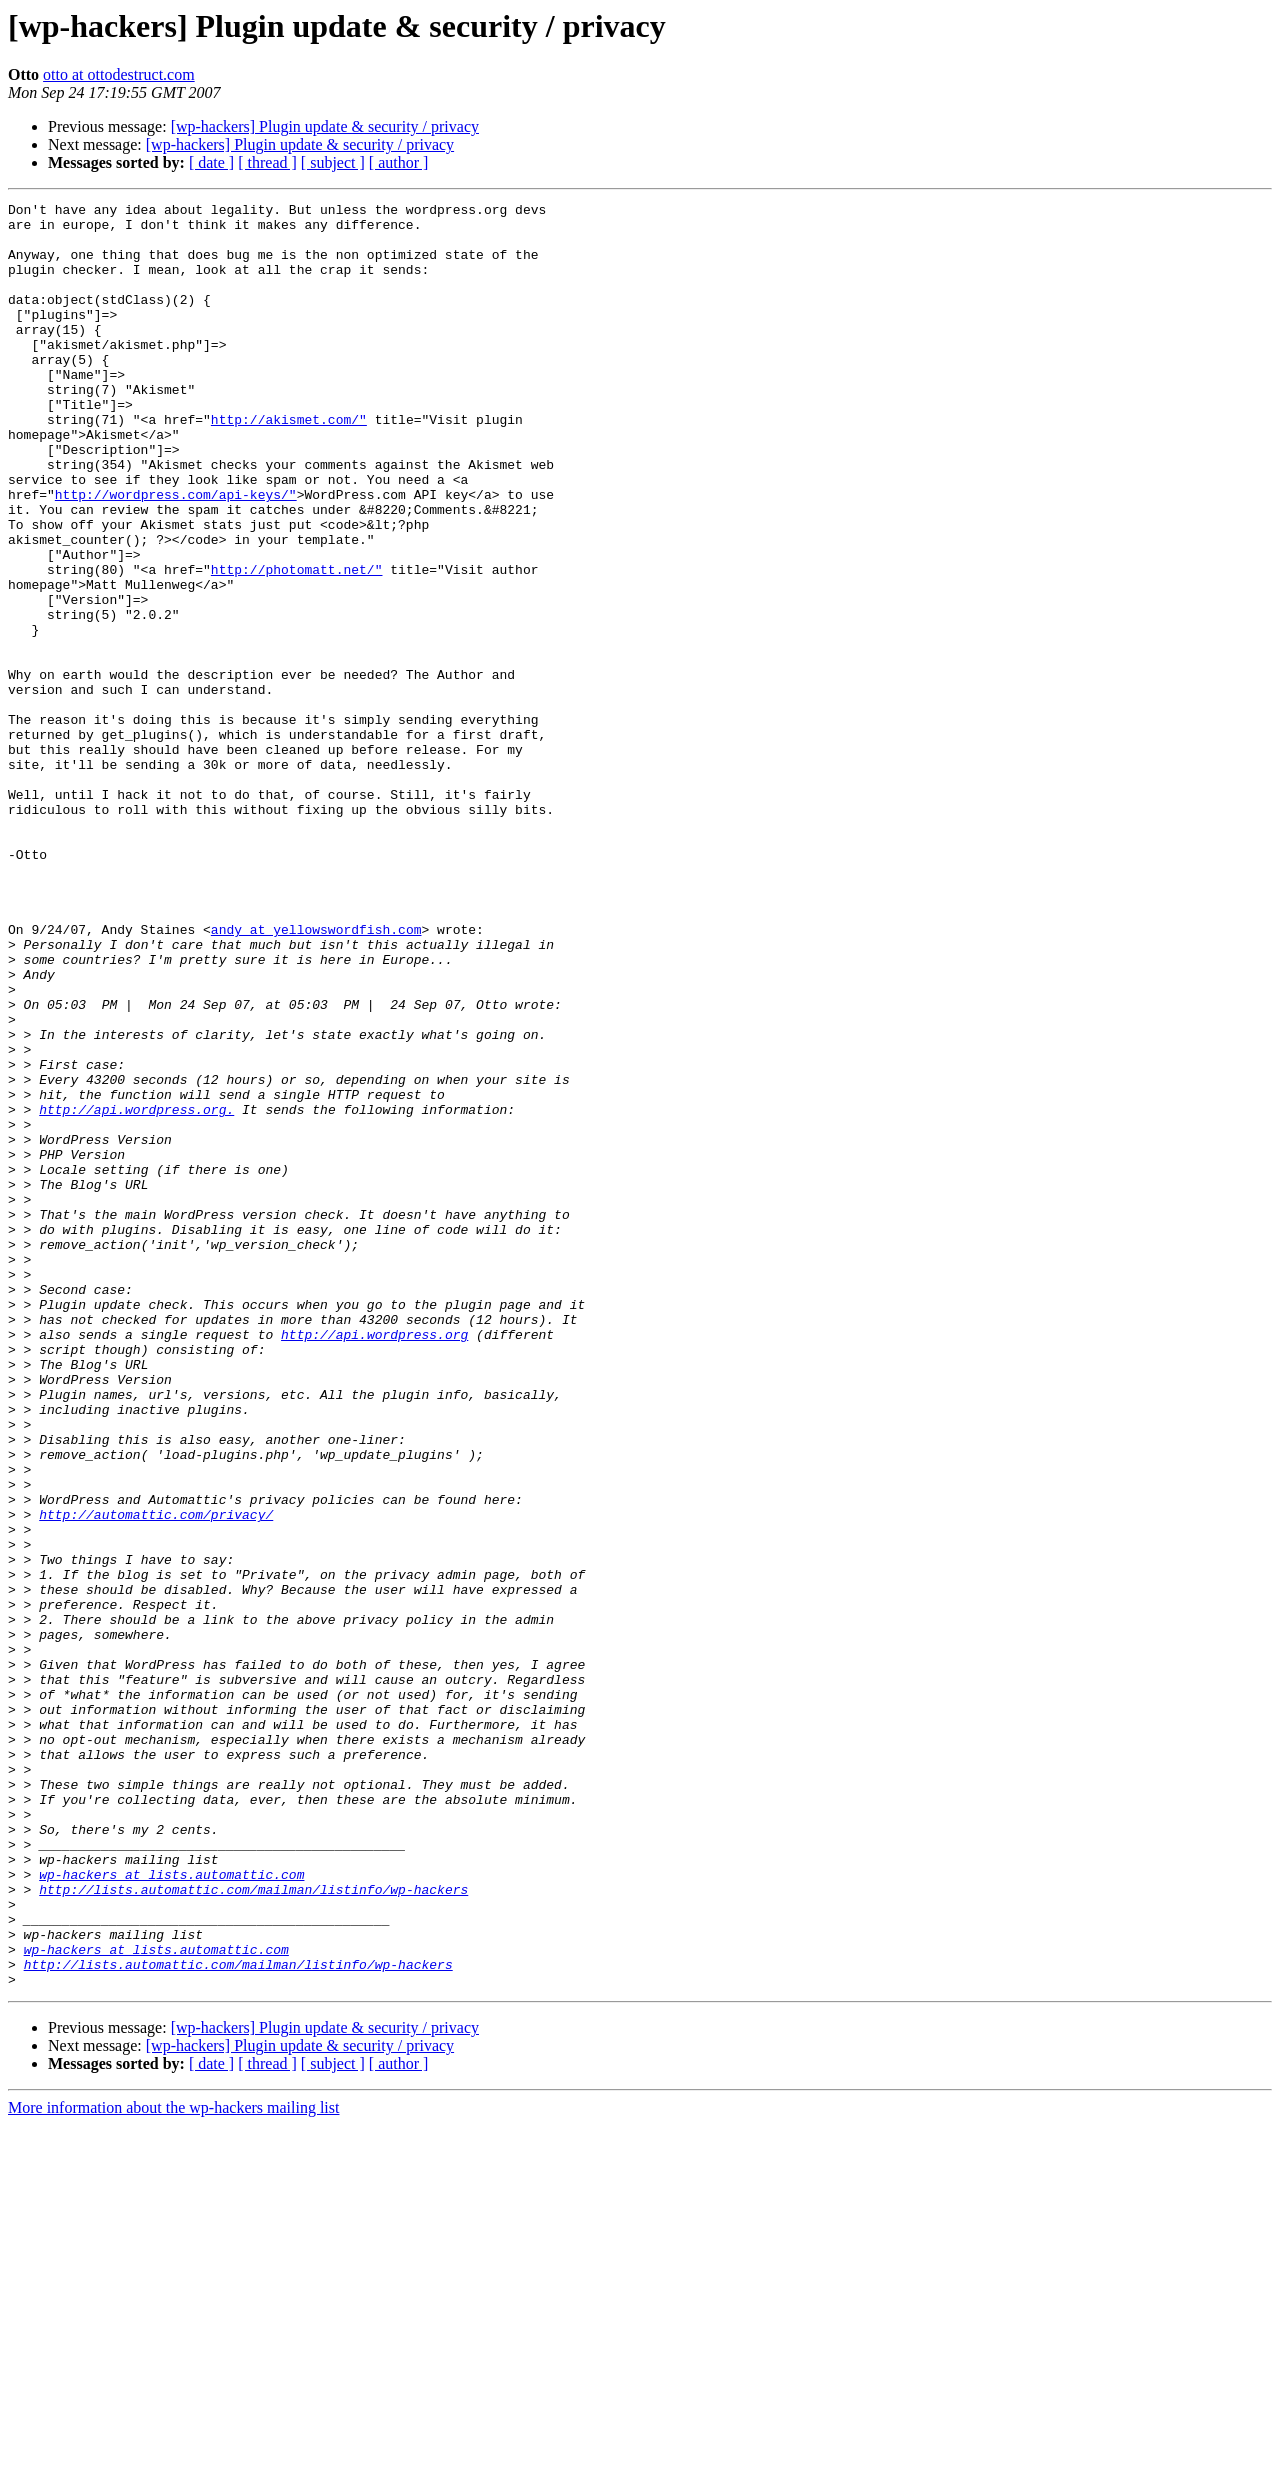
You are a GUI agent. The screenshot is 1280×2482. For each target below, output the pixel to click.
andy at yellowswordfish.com (316, 1076)
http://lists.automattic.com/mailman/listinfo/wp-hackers (253, 2228)
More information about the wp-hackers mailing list (173, 2464)
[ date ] (211, 162)
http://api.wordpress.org (374, 1562)
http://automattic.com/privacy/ (156, 1778)
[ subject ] (333, 162)
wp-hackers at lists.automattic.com (171, 2210)
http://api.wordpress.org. (136, 1292)
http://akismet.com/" (289, 464)
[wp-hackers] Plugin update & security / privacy (325, 126)
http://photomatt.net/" (297, 644)
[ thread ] (267, 162)
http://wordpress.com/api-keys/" (176, 554)
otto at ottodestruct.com (119, 74)
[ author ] (399, 162)
